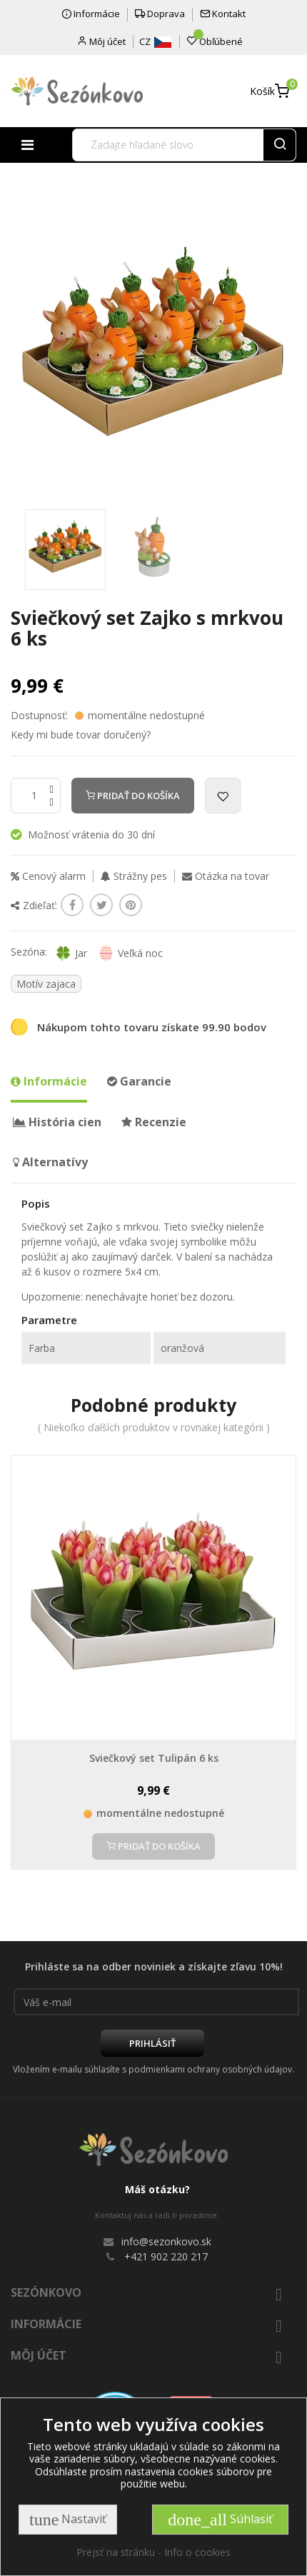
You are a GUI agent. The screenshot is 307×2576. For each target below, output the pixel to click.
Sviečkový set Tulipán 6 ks (153, 1758)
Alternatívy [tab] (50, 1162)
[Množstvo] (36, 795)
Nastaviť (67, 2519)
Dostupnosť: (39, 715)
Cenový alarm (48, 876)
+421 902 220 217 (166, 2256)
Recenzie (153, 1122)
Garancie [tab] (139, 1081)
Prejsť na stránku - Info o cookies (153, 2552)
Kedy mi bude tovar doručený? (81, 734)
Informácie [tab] (49, 1081)
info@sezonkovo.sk (166, 2241)
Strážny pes (134, 876)
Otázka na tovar (225, 876)
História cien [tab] (57, 1122)
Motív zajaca (46, 984)
